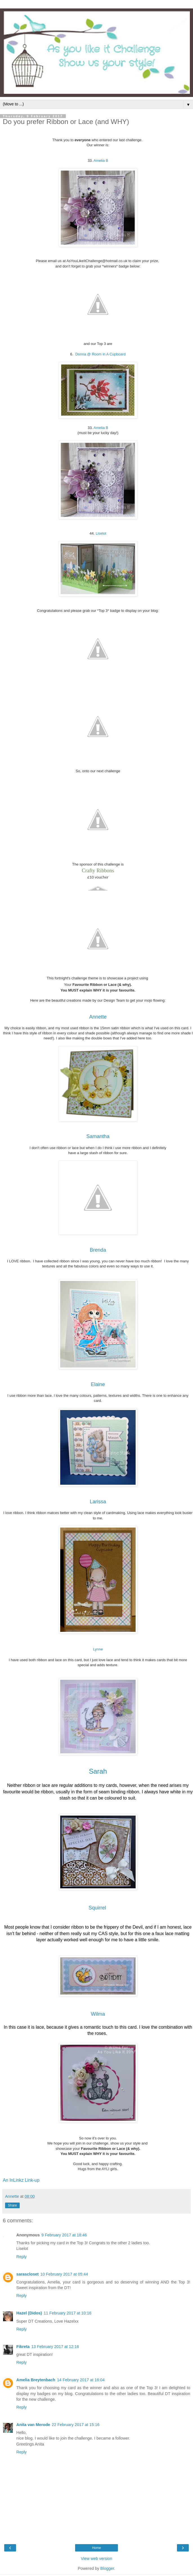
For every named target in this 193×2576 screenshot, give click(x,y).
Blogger (107, 2568)
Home (96, 2548)
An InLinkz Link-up (21, 2180)
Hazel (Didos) (29, 2313)
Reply (21, 2256)
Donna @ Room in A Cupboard (100, 354)
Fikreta (23, 2346)
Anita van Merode (33, 2424)
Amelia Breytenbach (35, 2380)
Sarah (98, 1771)
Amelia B (100, 160)
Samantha (97, 1136)
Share (12, 2205)
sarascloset (27, 2274)
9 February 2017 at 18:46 (64, 2235)
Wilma (98, 2014)
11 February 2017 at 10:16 (67, 2313)
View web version (96, 2558)
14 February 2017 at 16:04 (81, 2380)
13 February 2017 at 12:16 (55, 2346)
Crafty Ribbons (98, 870)
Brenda (98, 1250)
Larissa (98, 1501)
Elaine (98, 1384)
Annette (98, 1017)
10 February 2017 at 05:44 (64, 2274)
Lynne (98, 1649)
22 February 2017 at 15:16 (76, 2424)
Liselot (101, 533)
